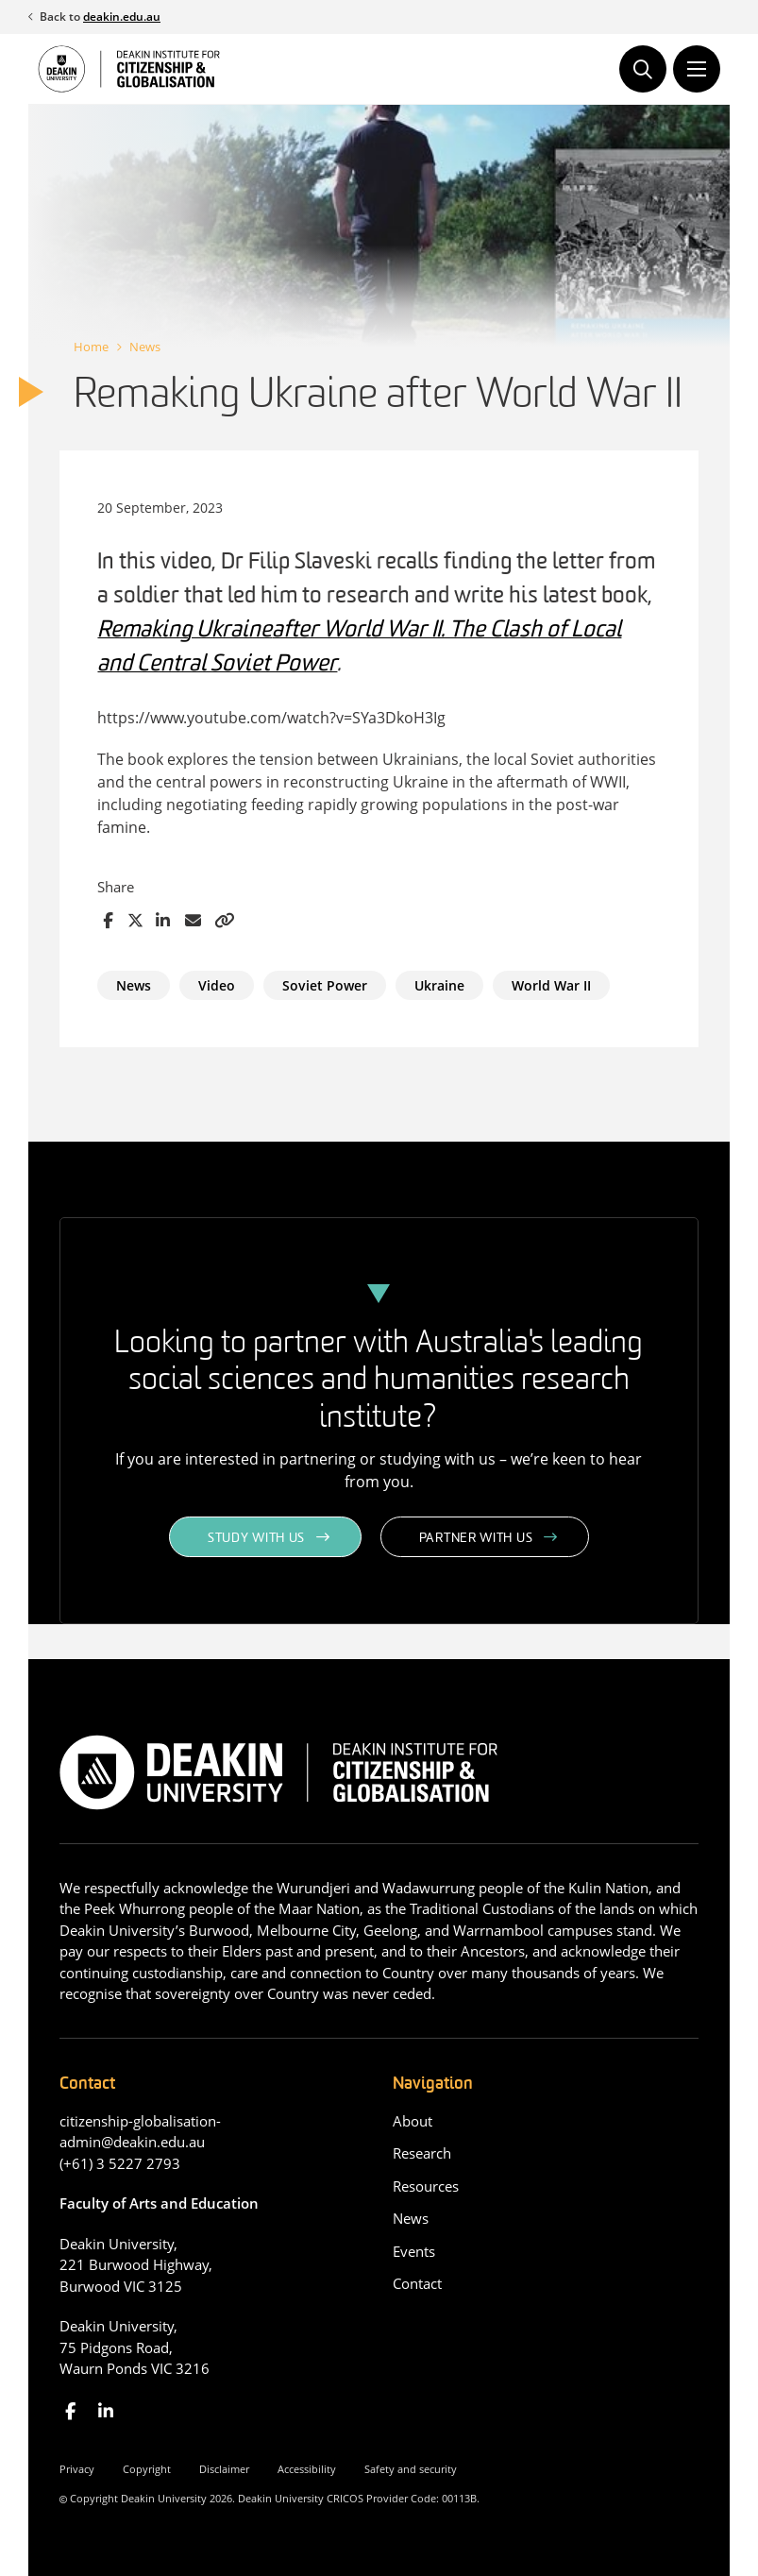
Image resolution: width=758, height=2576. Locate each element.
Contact (417, 2283)
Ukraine (439, 985)
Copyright (147, 2469)
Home (91, 346)
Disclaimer (224, 2469)
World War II (551, 985)
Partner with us (476, 1539)
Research (422, 2153)
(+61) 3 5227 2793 (119, 2163)
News (144, 346)
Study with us (256, 1539)
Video (216, 985)
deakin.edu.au (121, 16)
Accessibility (307, 2469)
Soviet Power (324, 985)
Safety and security (410, 2469)
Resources (426, 2186)
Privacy (76, 2469)
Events (414, 2251)
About (412, 2120)
